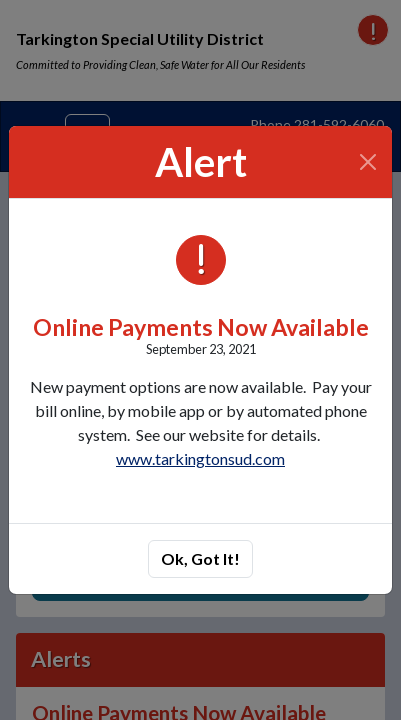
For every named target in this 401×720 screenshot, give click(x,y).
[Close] (368, 162)
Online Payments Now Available (201, 327)
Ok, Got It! (200, 558)
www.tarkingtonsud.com (200, 458)
